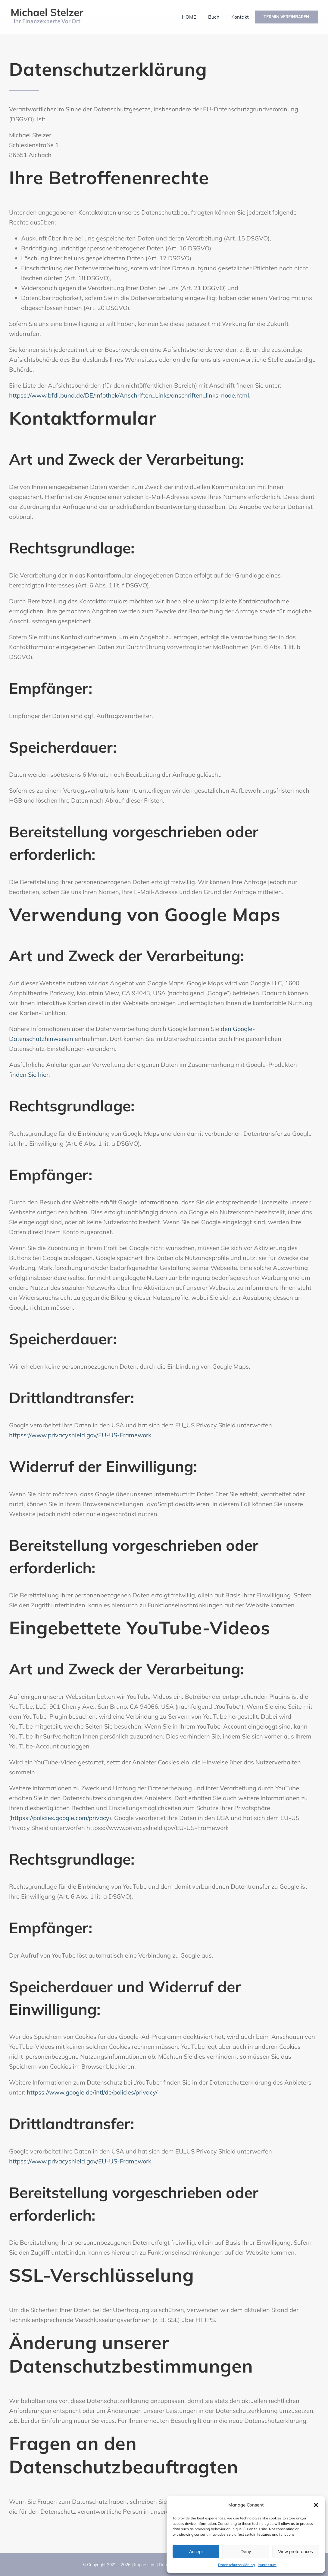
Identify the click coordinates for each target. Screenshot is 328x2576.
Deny (245, 2551)
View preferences (295, 2551)
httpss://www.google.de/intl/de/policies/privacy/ (92, 2092)
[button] (316, 2505)
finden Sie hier (28, 1074)
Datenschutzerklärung (236, 2564)
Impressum (267, 2564)
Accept (196, 2551)
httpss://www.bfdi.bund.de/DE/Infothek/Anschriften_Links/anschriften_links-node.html (129, 395)
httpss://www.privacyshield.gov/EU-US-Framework (80, 1435)
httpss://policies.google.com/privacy (60, 1818)
